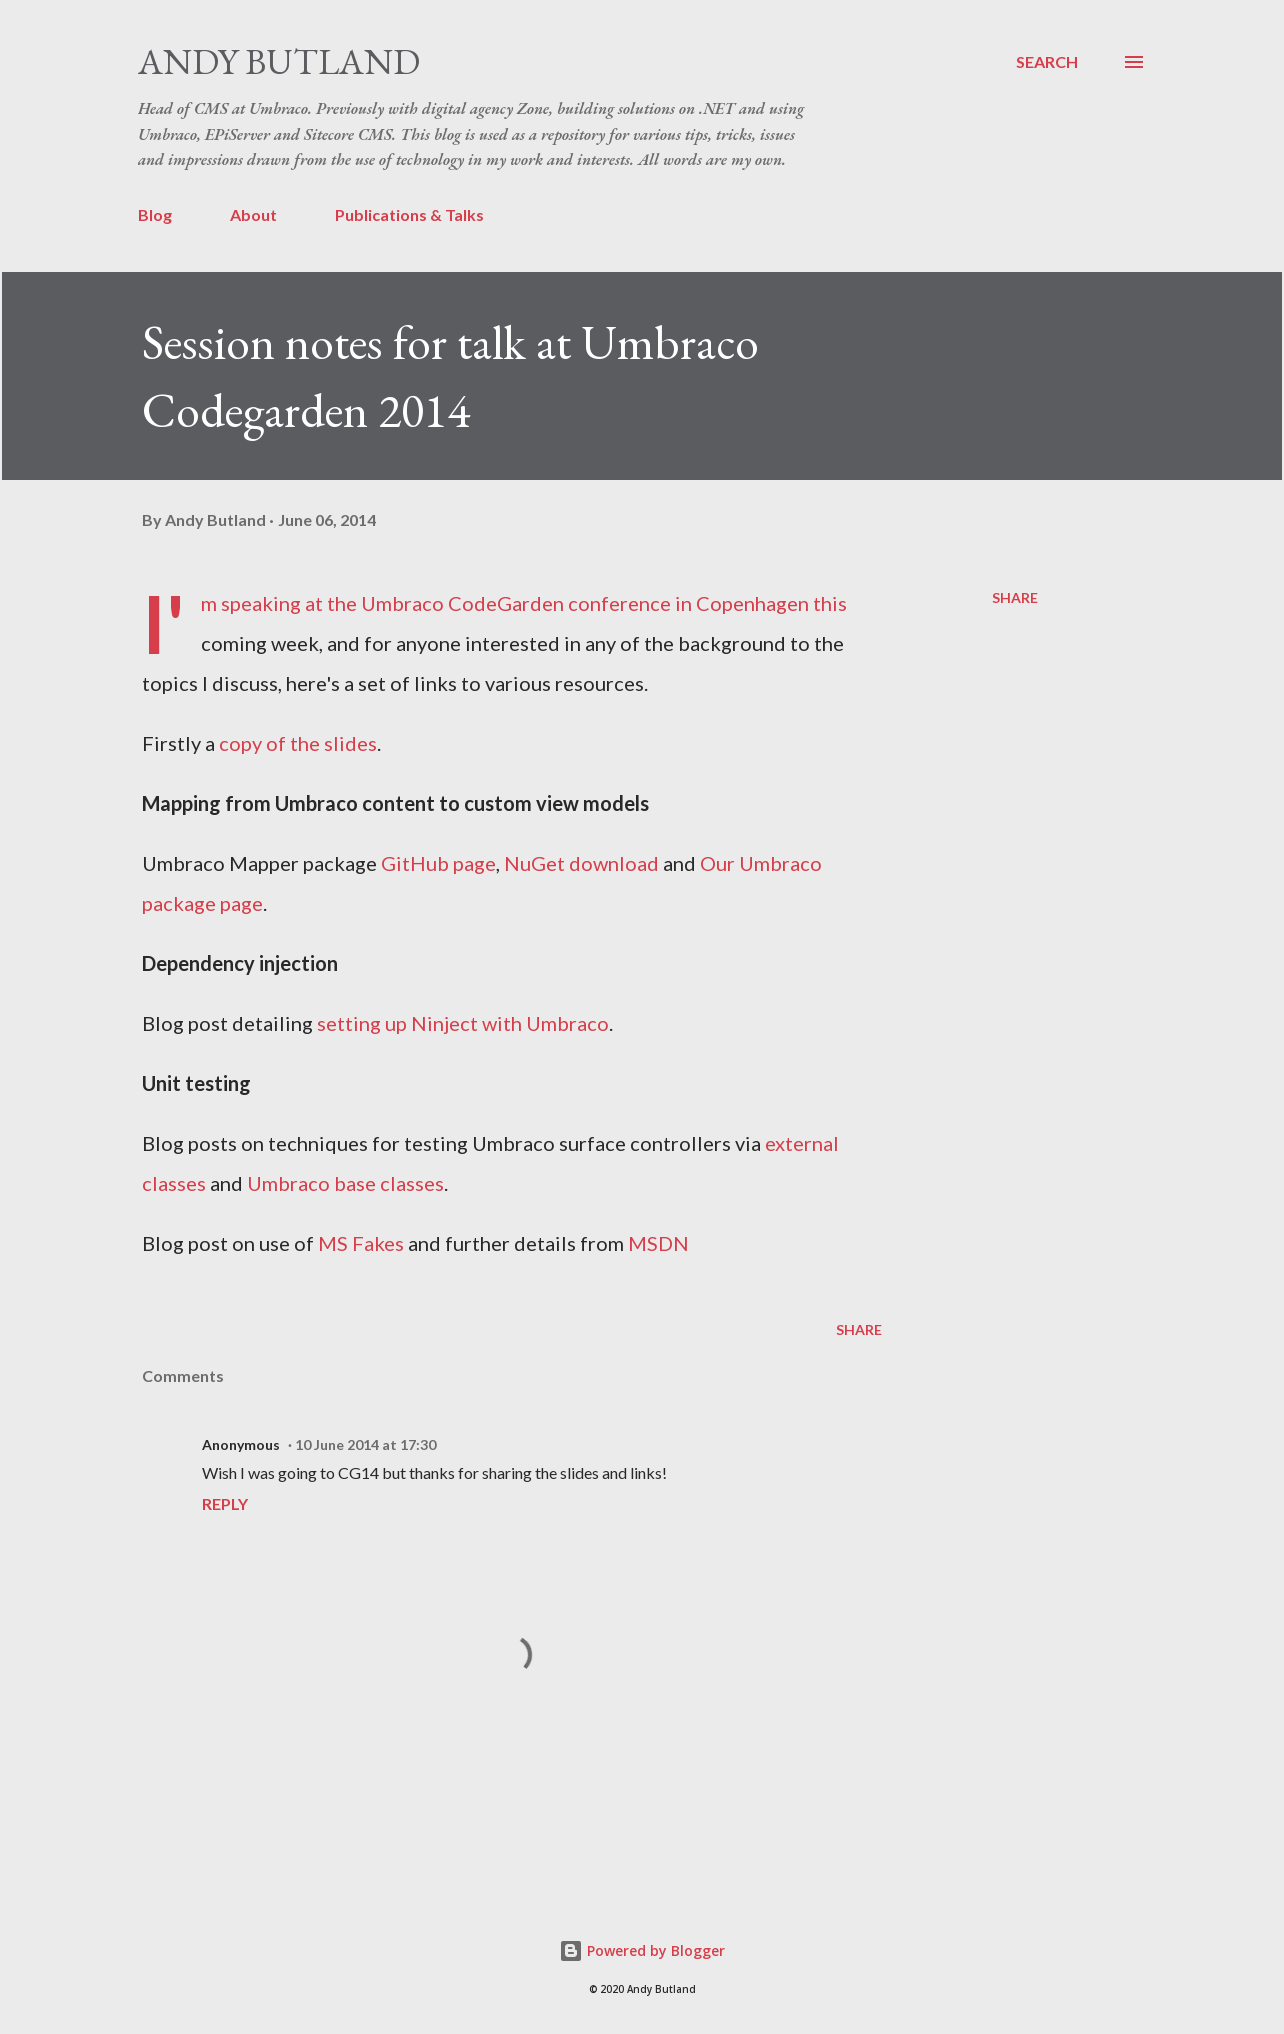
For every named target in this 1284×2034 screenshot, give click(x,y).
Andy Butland (279, 61)
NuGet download (581, 863)
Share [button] (1015, 597)
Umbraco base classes (345, 1183)
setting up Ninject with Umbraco (463, 1023)
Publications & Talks (409, 214)
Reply (225, 1503)
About (253, 214)
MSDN (658, 1243)
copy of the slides (298, 743)
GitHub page (438, 863)
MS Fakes (361, 1243)
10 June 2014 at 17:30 (365, 1444)
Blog (155, 214)
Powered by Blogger (642, 1950)
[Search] (1047, 62)
